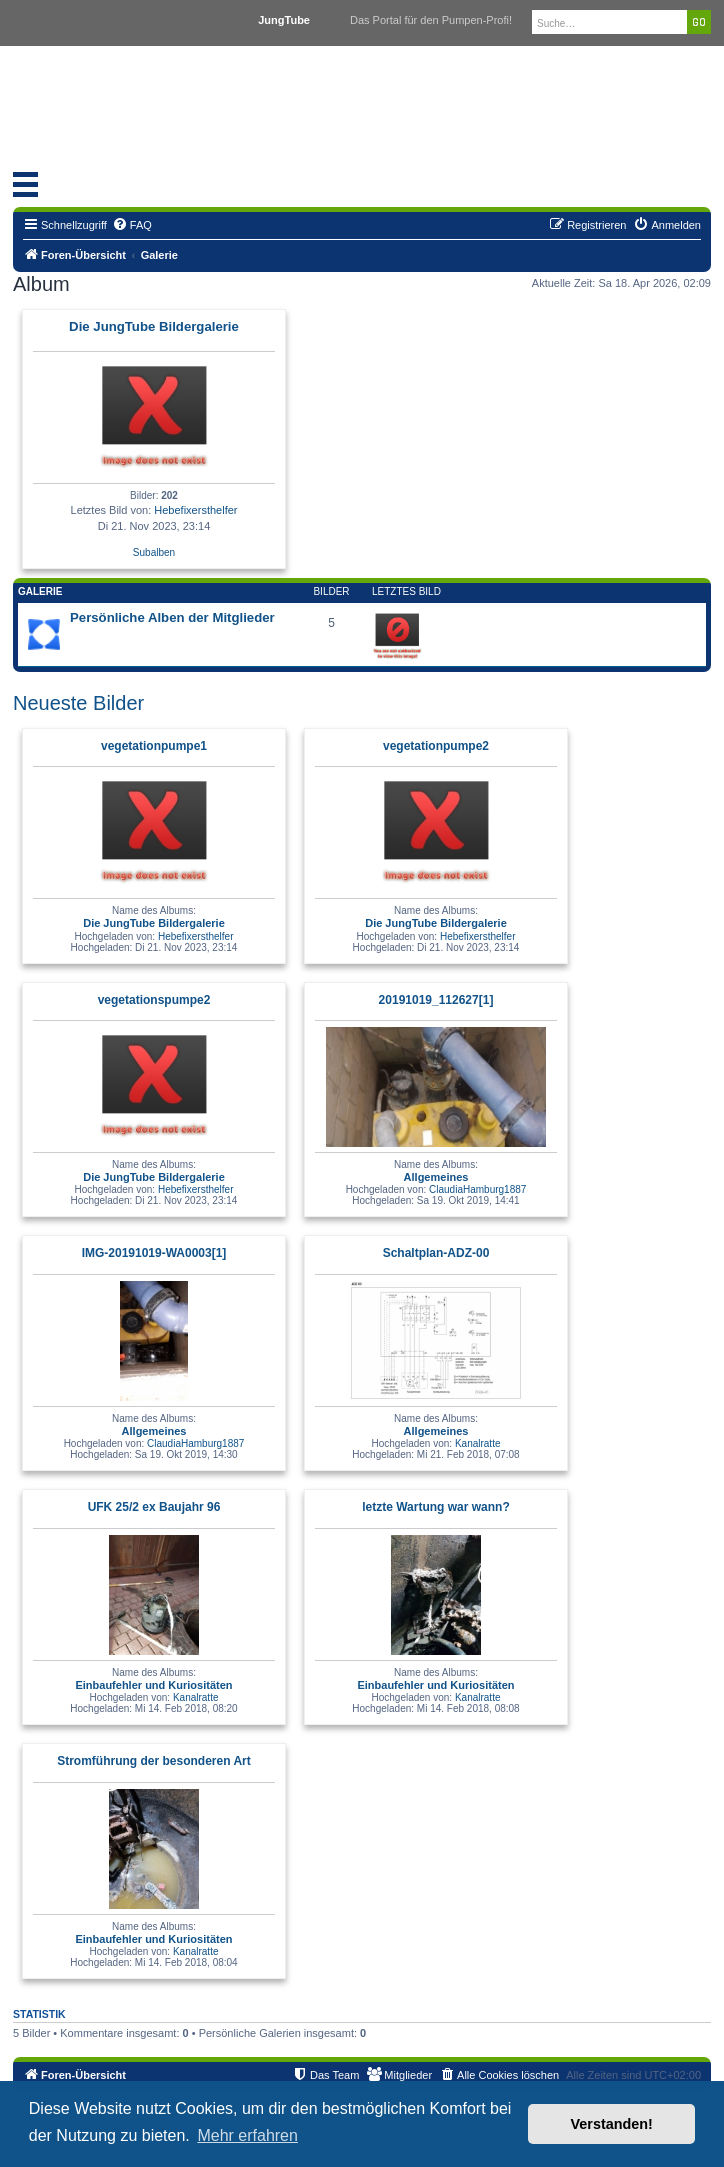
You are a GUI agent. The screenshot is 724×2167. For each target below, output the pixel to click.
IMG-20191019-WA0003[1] (154, 1253)
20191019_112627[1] (436, 1000)
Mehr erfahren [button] (247, 2135)
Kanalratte (478, 1443)
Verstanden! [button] (612, 2124)
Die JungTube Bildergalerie (154, 326)
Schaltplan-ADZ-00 (436, 1253)
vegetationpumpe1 (154, 746)
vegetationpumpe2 (436, 746)
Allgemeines (436, 1177)
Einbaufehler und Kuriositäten (153, 1685)
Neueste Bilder (78, 703)
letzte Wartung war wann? (436, 1507)
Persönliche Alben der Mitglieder (172, 617)
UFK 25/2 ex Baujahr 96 (154, 1507)
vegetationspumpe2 (154, 1000)
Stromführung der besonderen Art (154, 1761)
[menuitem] (132, 225)
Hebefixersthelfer (195, 510)
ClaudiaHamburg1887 (477, 1189)
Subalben (154, 552)
